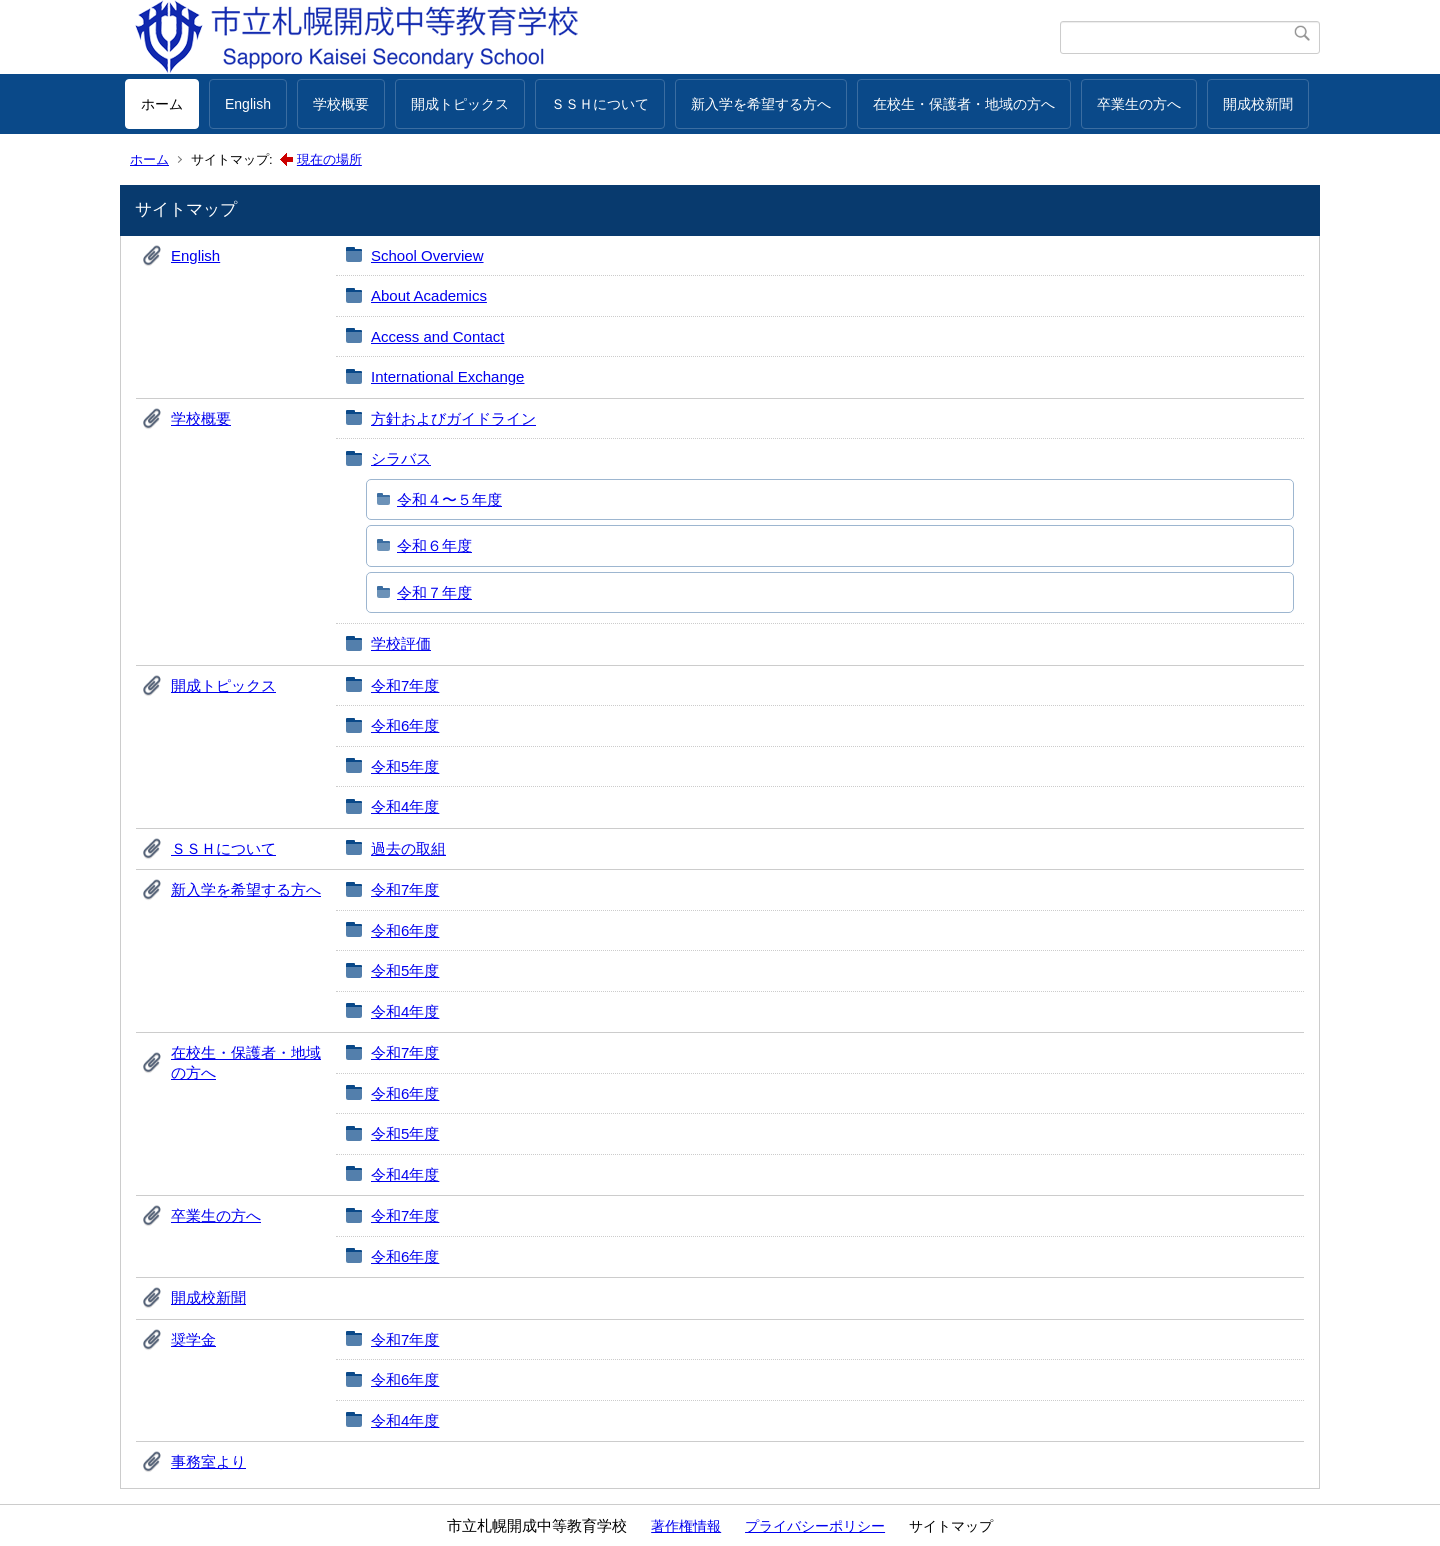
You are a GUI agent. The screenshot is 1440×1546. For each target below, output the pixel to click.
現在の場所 (329, 159)
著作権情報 (686, 1526)
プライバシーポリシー (815, 1526)
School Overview (427, 255)
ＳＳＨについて (600, 104)
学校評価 (401, 643)
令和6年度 (405, 725)
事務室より (208, 1461)
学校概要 (341, 104)
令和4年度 (405, 806)
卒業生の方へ (1139, 104)
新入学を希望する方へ (761, 104)
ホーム (162, 104)
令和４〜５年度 (449, 499)
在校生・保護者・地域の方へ (964, 104)
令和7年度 (405, 685)
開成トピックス (460, 104)
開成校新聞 (1258, 104)
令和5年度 (405, 766)
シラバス (401, 458)
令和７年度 (434, 592)
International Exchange (447, 376)
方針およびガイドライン (453, 418)
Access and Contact (437, 336)
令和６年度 (434, 545)
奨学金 (193, 1339)
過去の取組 (408, 848)
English (248, 104)
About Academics (429, 295)
